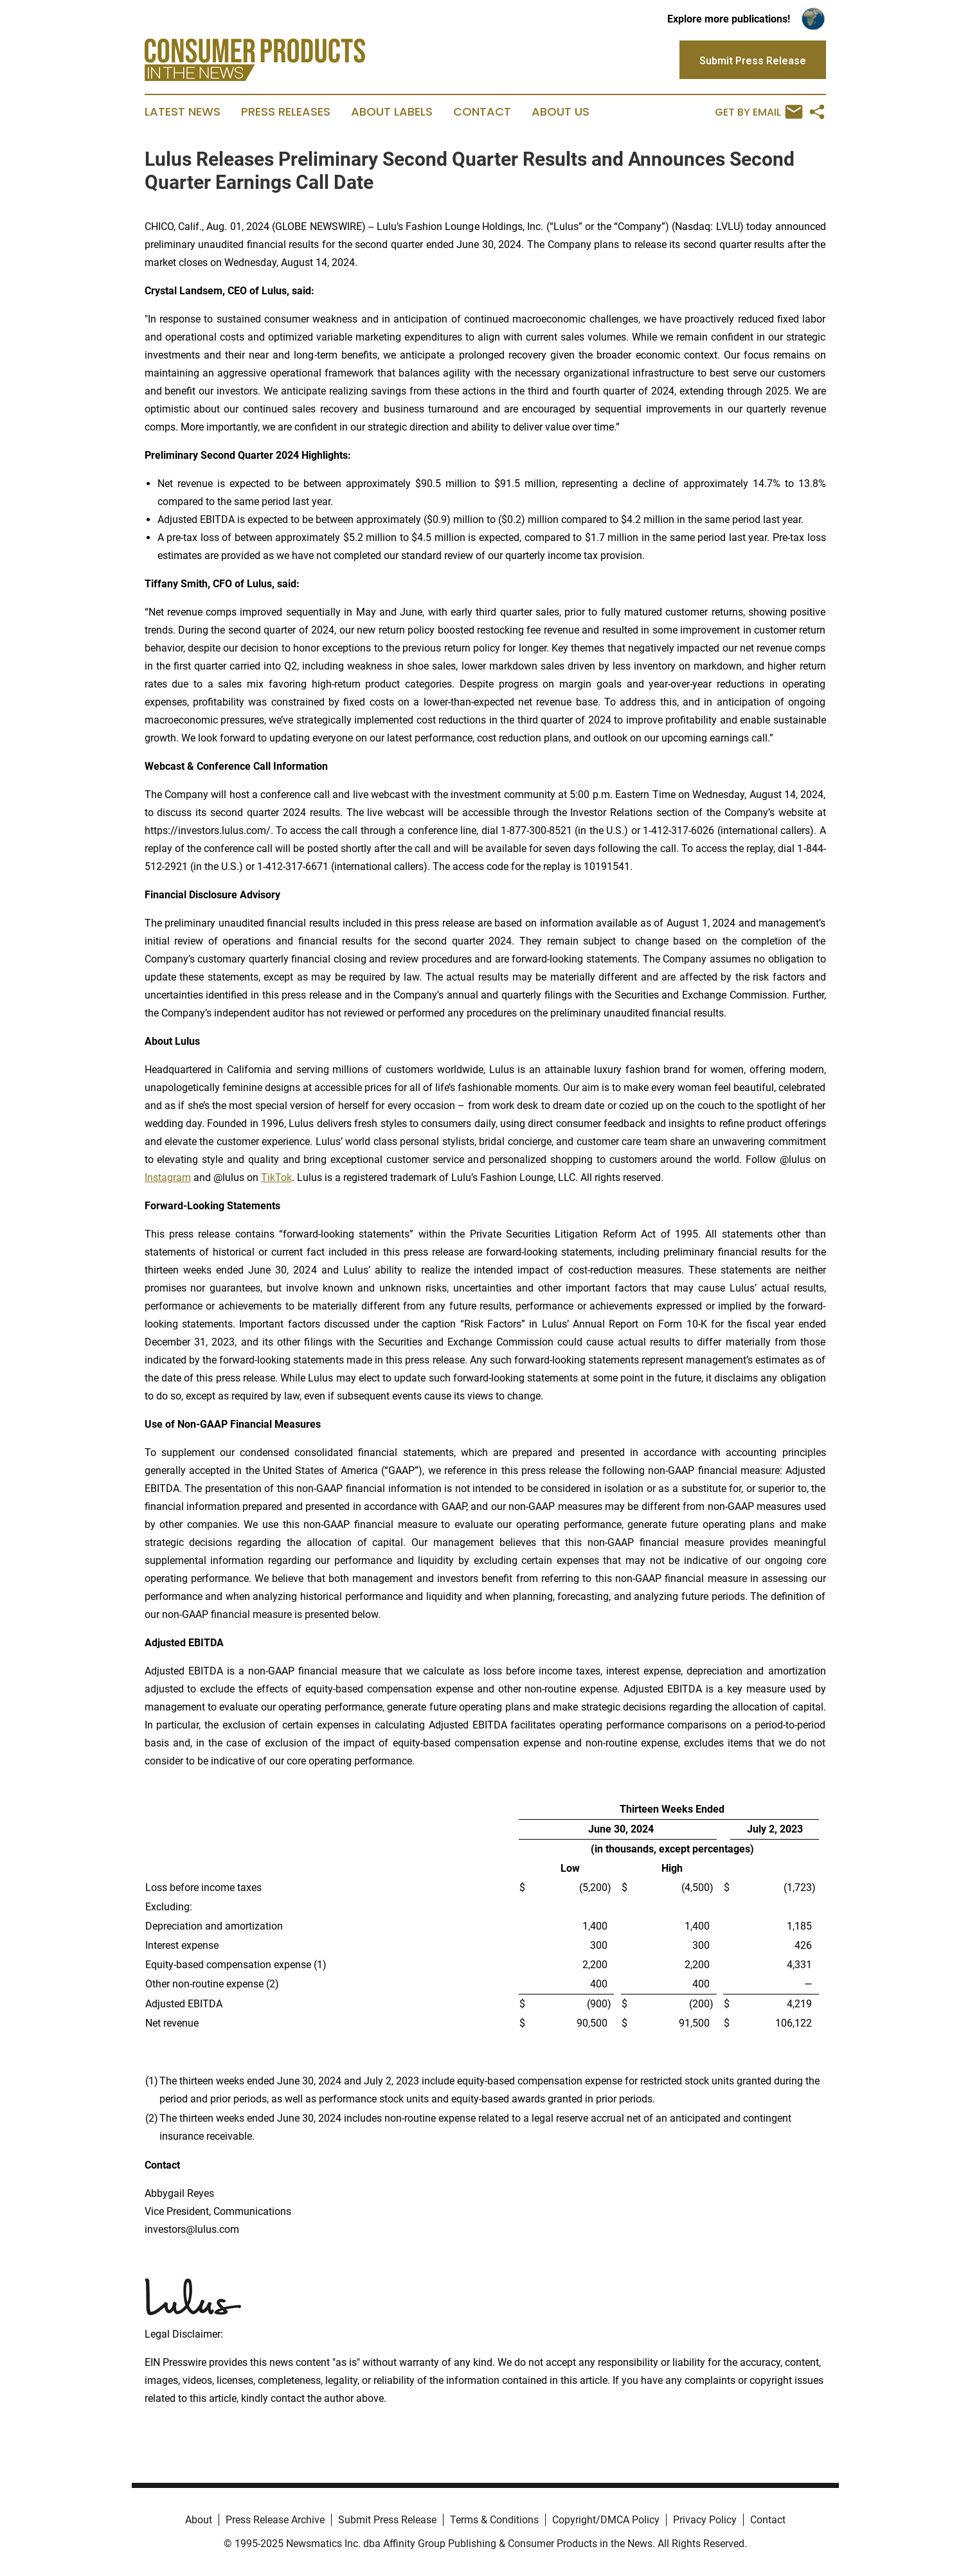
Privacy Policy (705, 2520)
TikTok (276, 1177)
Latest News (182, 112)
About (198, 2520)
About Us (560, 112)
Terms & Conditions (494, 2520)
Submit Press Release (387, 2520)
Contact (482, 112)
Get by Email (759, 112)
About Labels (392, 112)
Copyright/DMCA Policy (606, 2520)
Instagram (168, 1177)
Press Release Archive (275, 2520)
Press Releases (285, 112)
